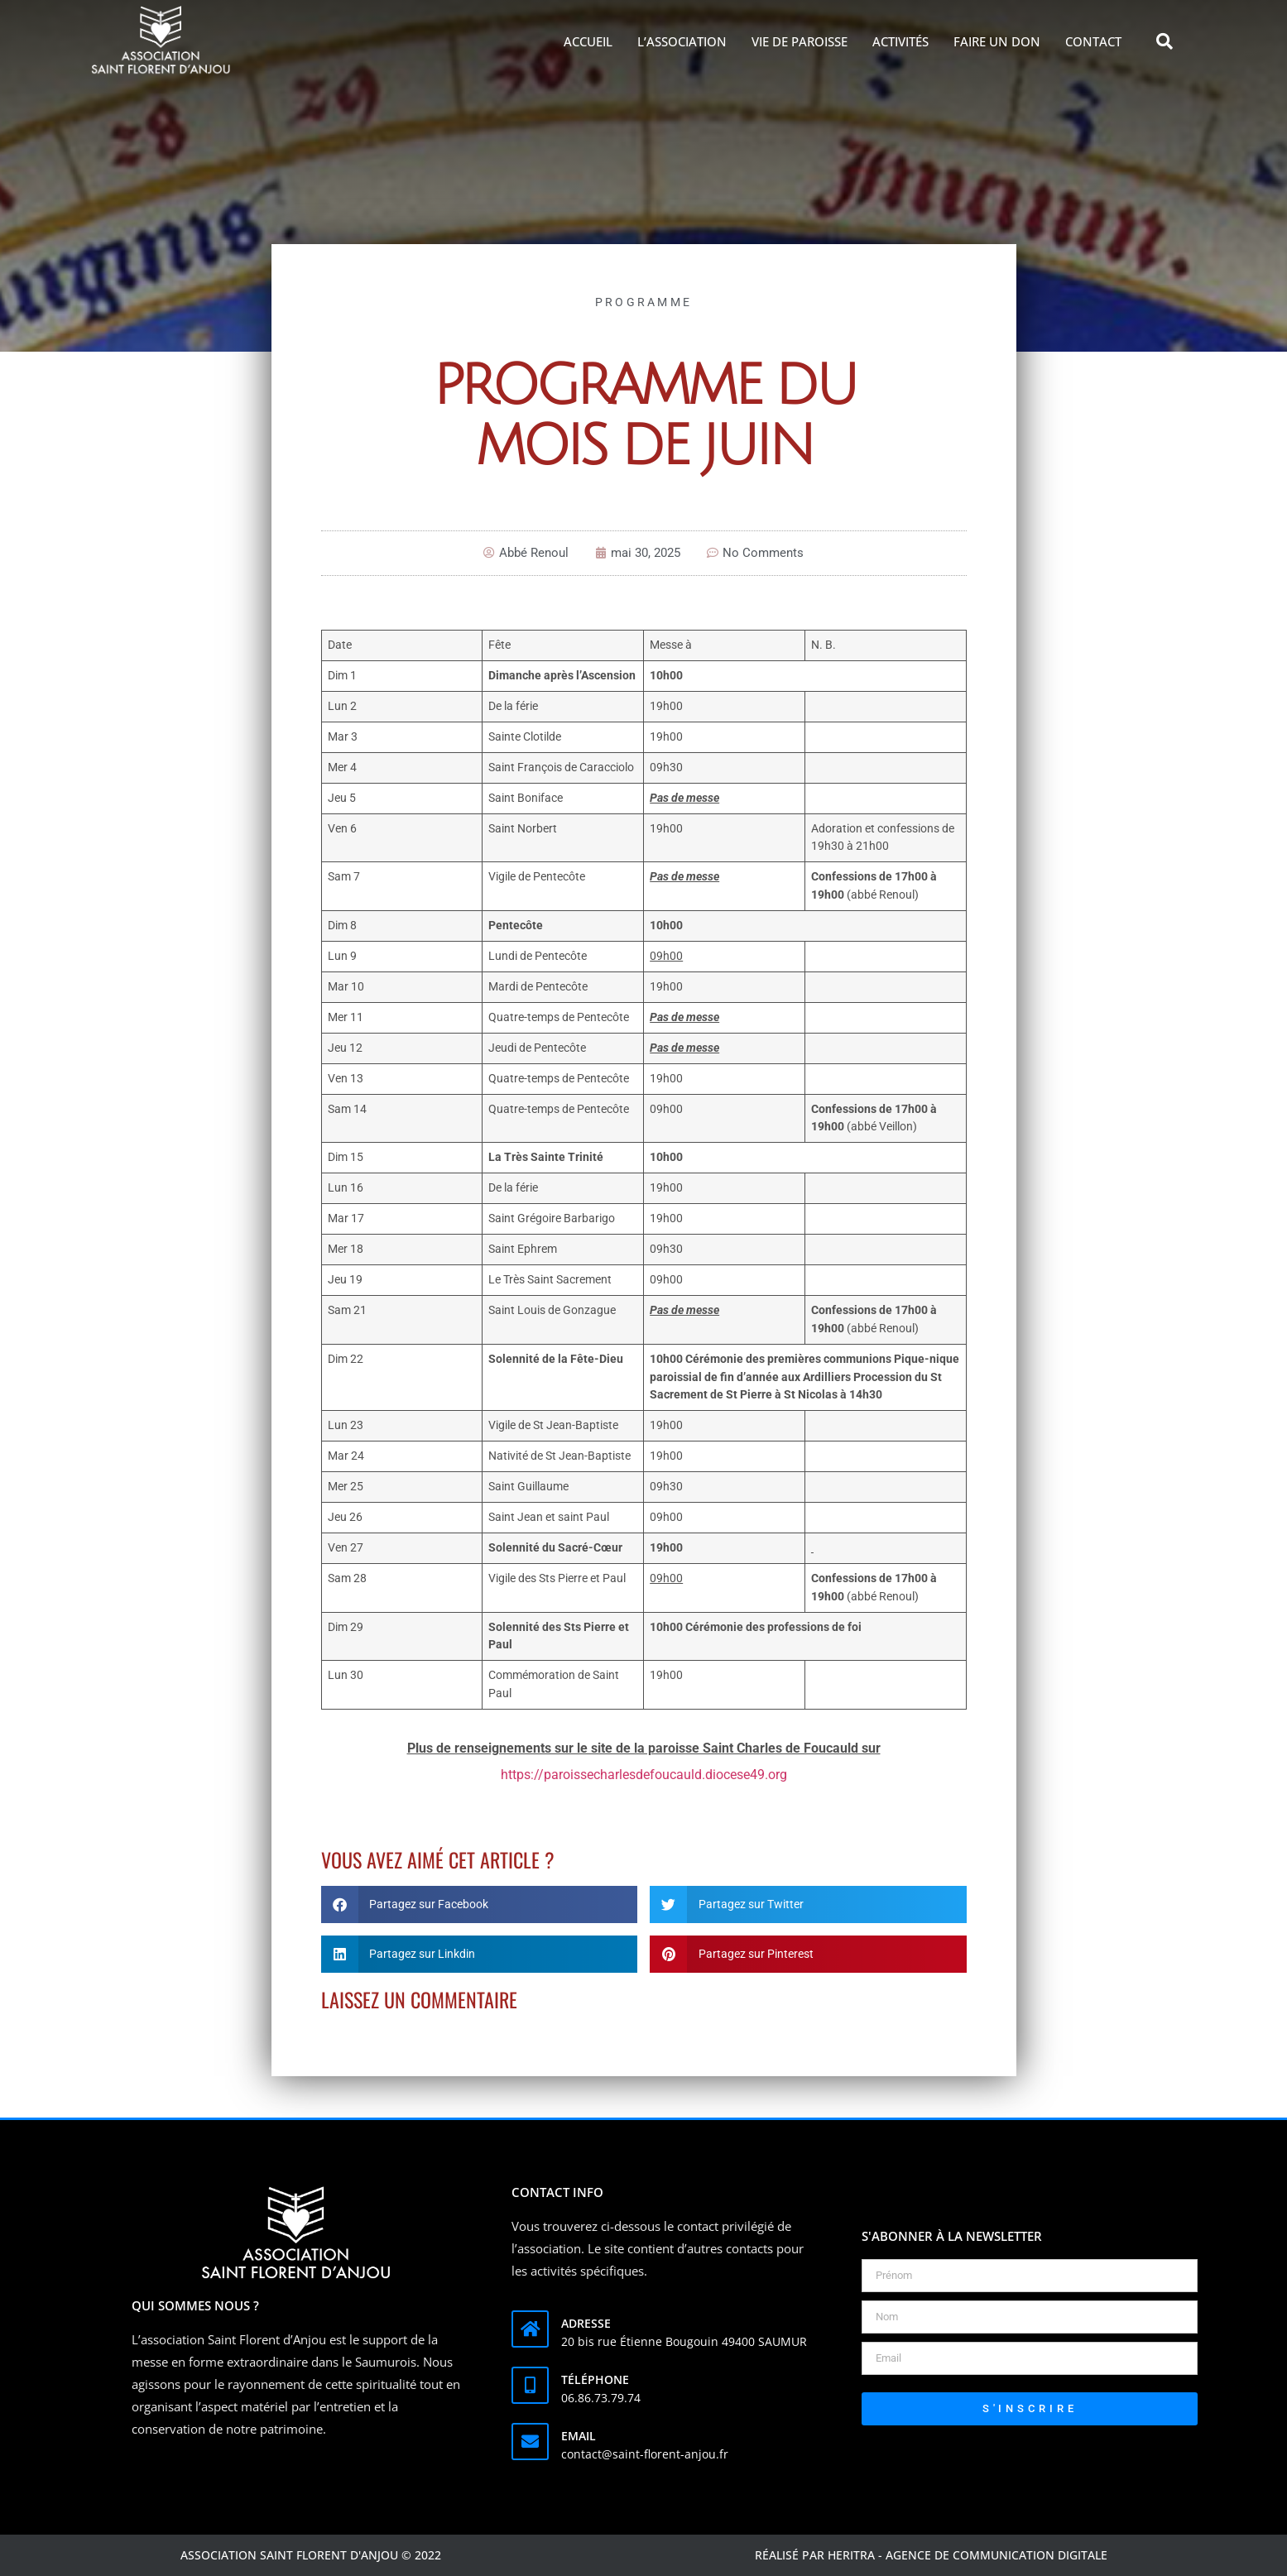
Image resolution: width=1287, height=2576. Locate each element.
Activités (900, 41)
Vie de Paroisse (800, 41)
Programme (644, 302)
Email (578, 2436)
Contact (1093, 41)
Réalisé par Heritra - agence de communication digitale (931, 2555)
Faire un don (996, 41)
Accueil (588, 41)
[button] (1164, 41)
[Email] (530, 2441)
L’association (682, 41)
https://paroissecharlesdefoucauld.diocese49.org (644, 1774)
